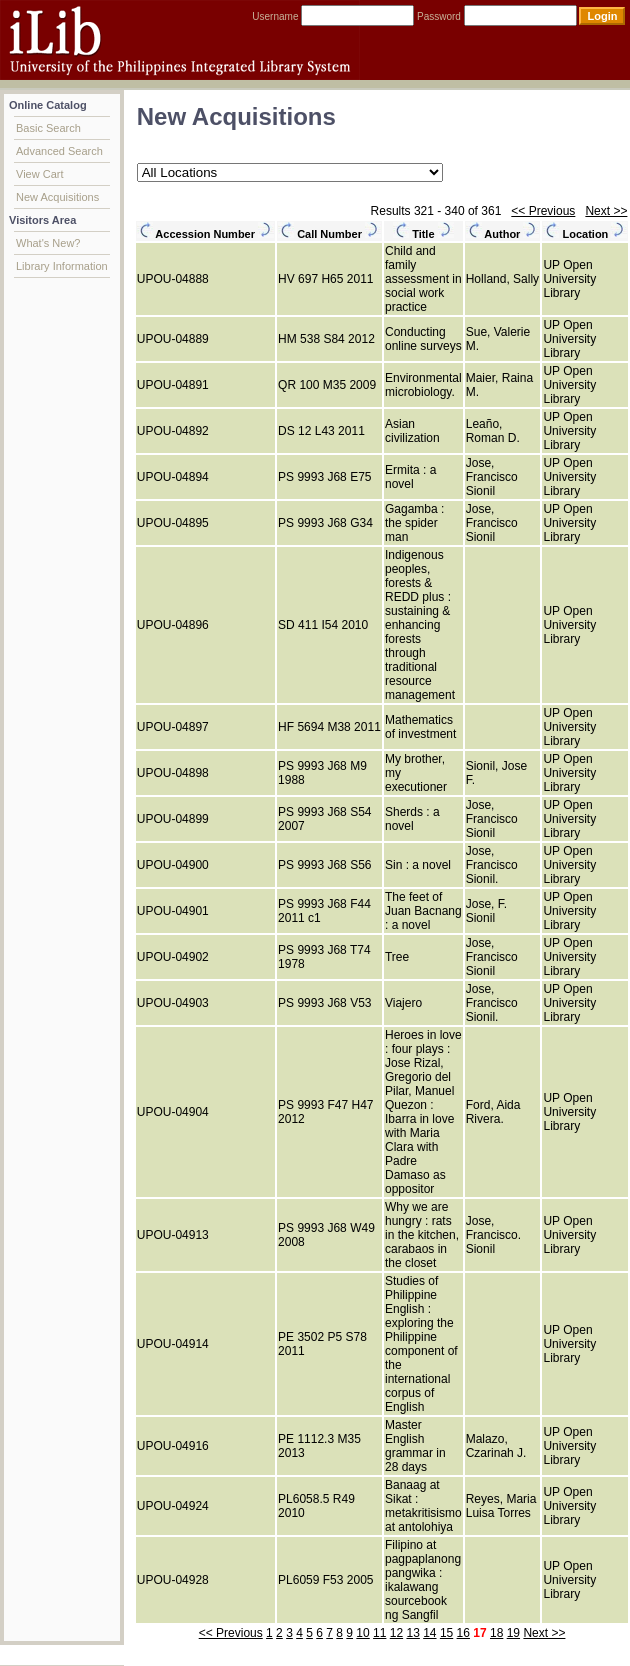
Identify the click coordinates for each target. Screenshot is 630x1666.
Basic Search (48, 128)
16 (463, 1633)
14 (429, 1633)
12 (396, 1633)
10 (362, 1633)
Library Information (62, 266)
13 (412, 1633)
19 (513, 1633)
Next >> (606, 211)
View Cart (39, 174)
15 (446, 1633)
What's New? (48, 243)
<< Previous (543, 211)
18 (496, 1633)
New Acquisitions (57, 197)
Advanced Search (59, 151)
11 (379, 1633)
